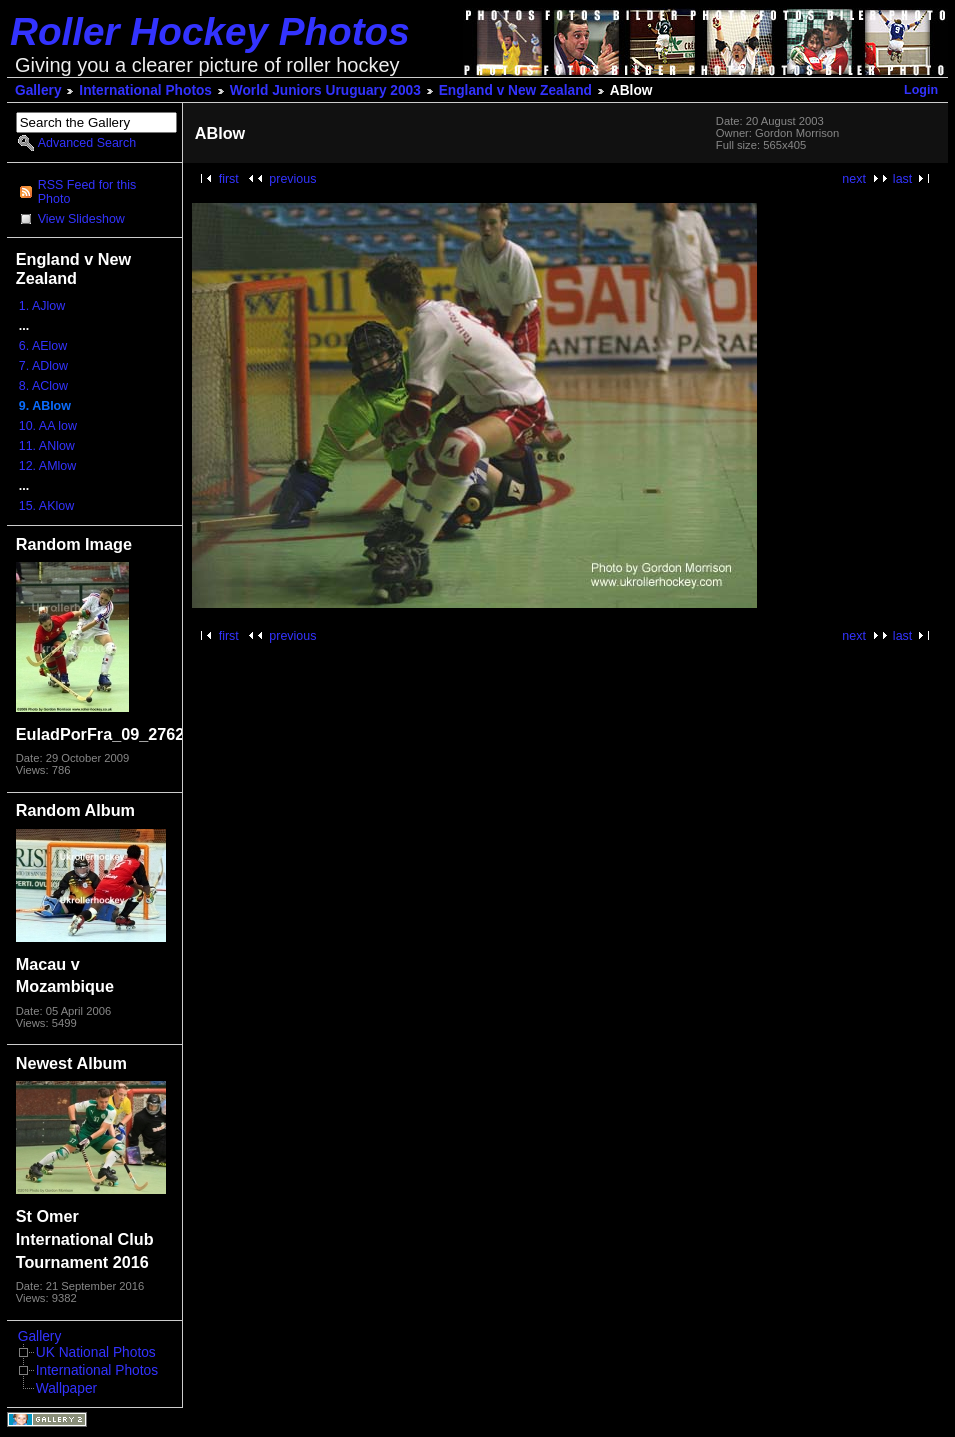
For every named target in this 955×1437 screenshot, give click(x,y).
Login (921, 90)
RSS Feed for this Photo (87, 192)
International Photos (145, 90)
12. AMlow (48, 466)
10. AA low (48, 426)
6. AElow (43, 346)
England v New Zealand (515, 90)
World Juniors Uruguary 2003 (325, 90)
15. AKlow (46, 506)
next (854, 179)
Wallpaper (66, 1388)
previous (292, 179)
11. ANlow (47, 446)
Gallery (38, 90)
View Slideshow (81, 219)
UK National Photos (96, 1352)
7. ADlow (43, 366)
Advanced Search (87, 143)
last (902, 179)
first (229, 179)
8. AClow (43, 386)
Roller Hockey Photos (210, 31)
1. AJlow (42, 306)
